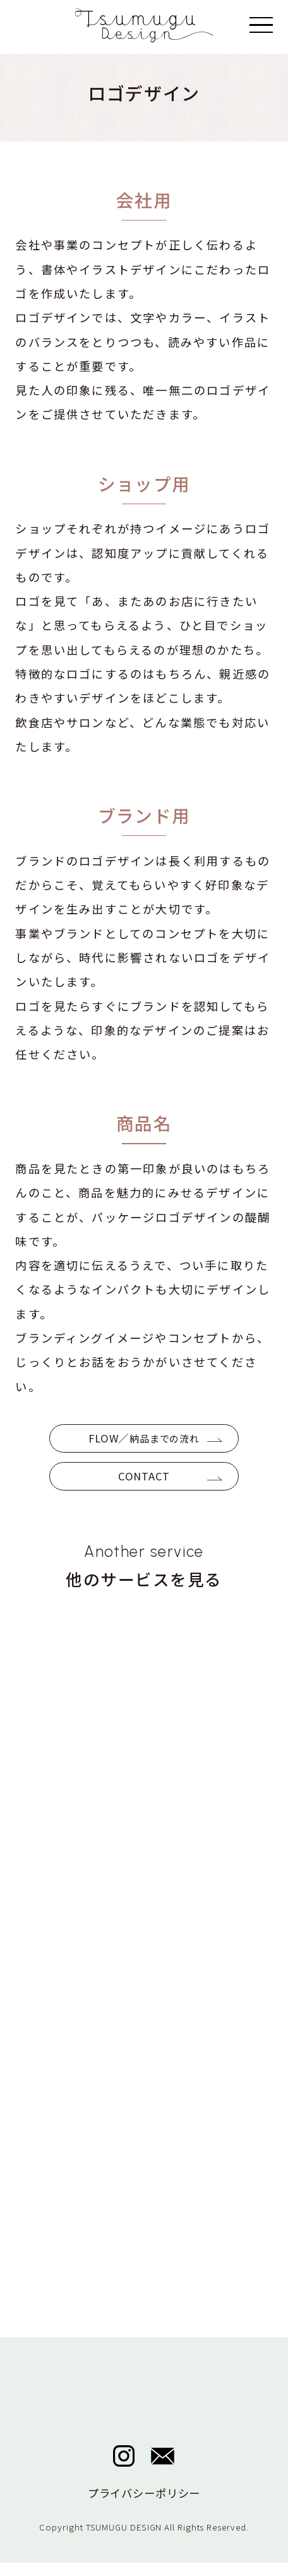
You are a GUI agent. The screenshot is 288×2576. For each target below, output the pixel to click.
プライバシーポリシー (143, 2506)
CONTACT (143, 1484)
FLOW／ (144, 1441)
